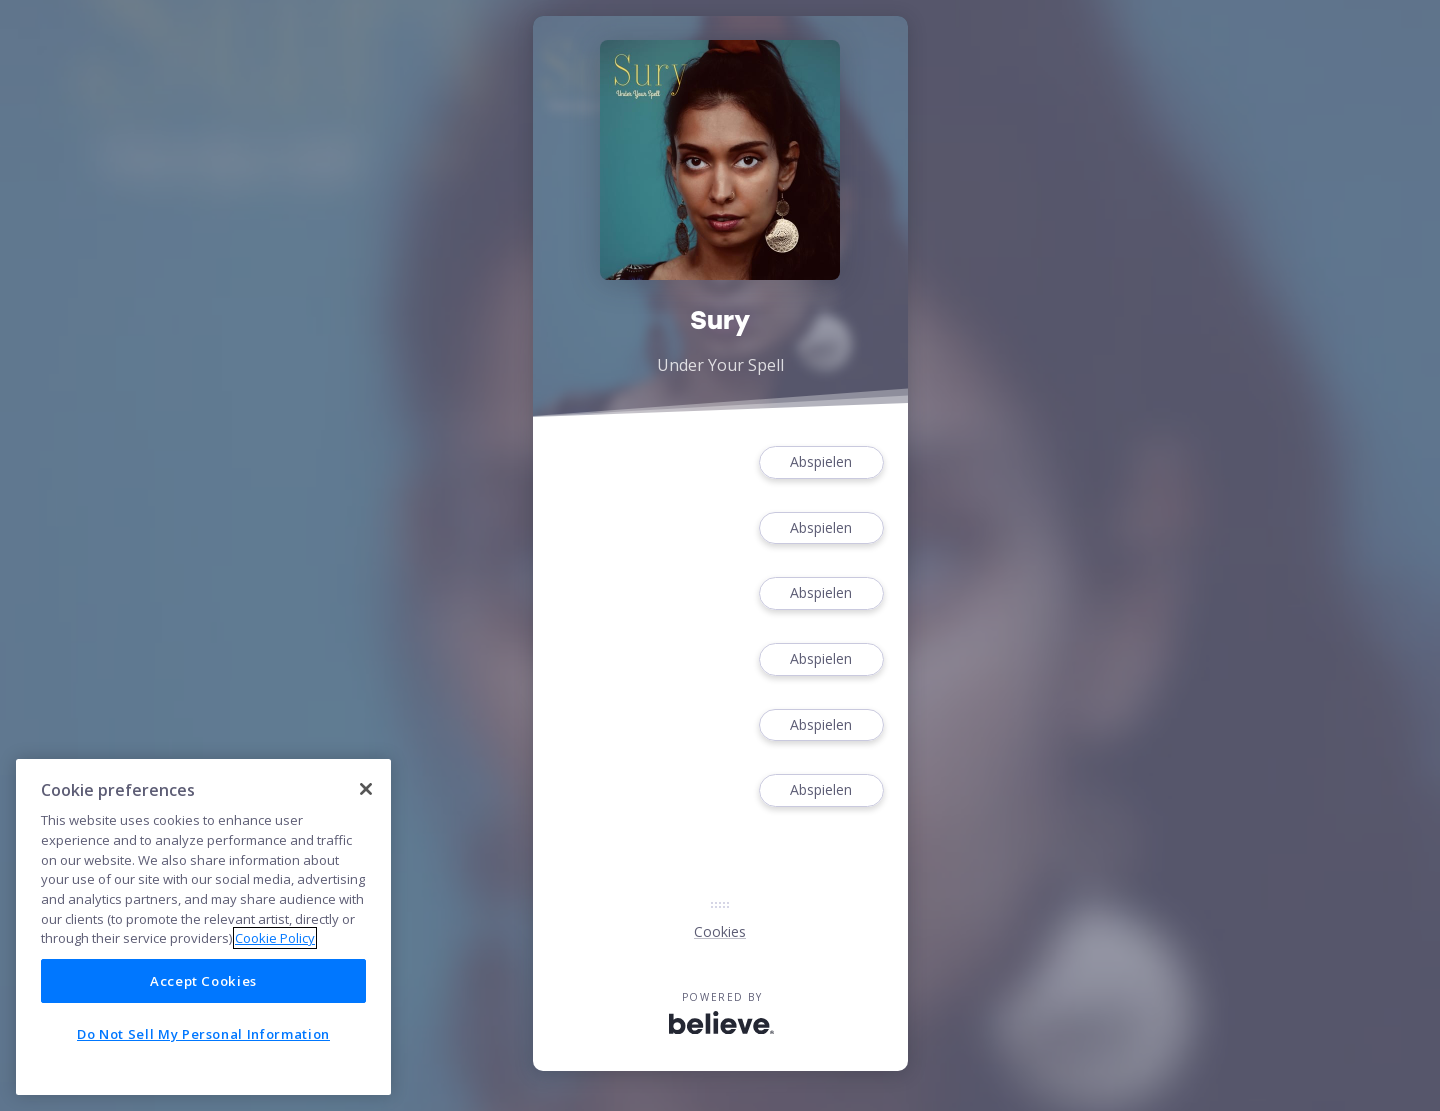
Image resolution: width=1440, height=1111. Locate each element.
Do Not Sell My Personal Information (203, 1034)
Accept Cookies (203, 981)
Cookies (720, 931)
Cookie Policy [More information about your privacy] (275, 938)
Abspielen (821, 462)
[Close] (366, 789)
